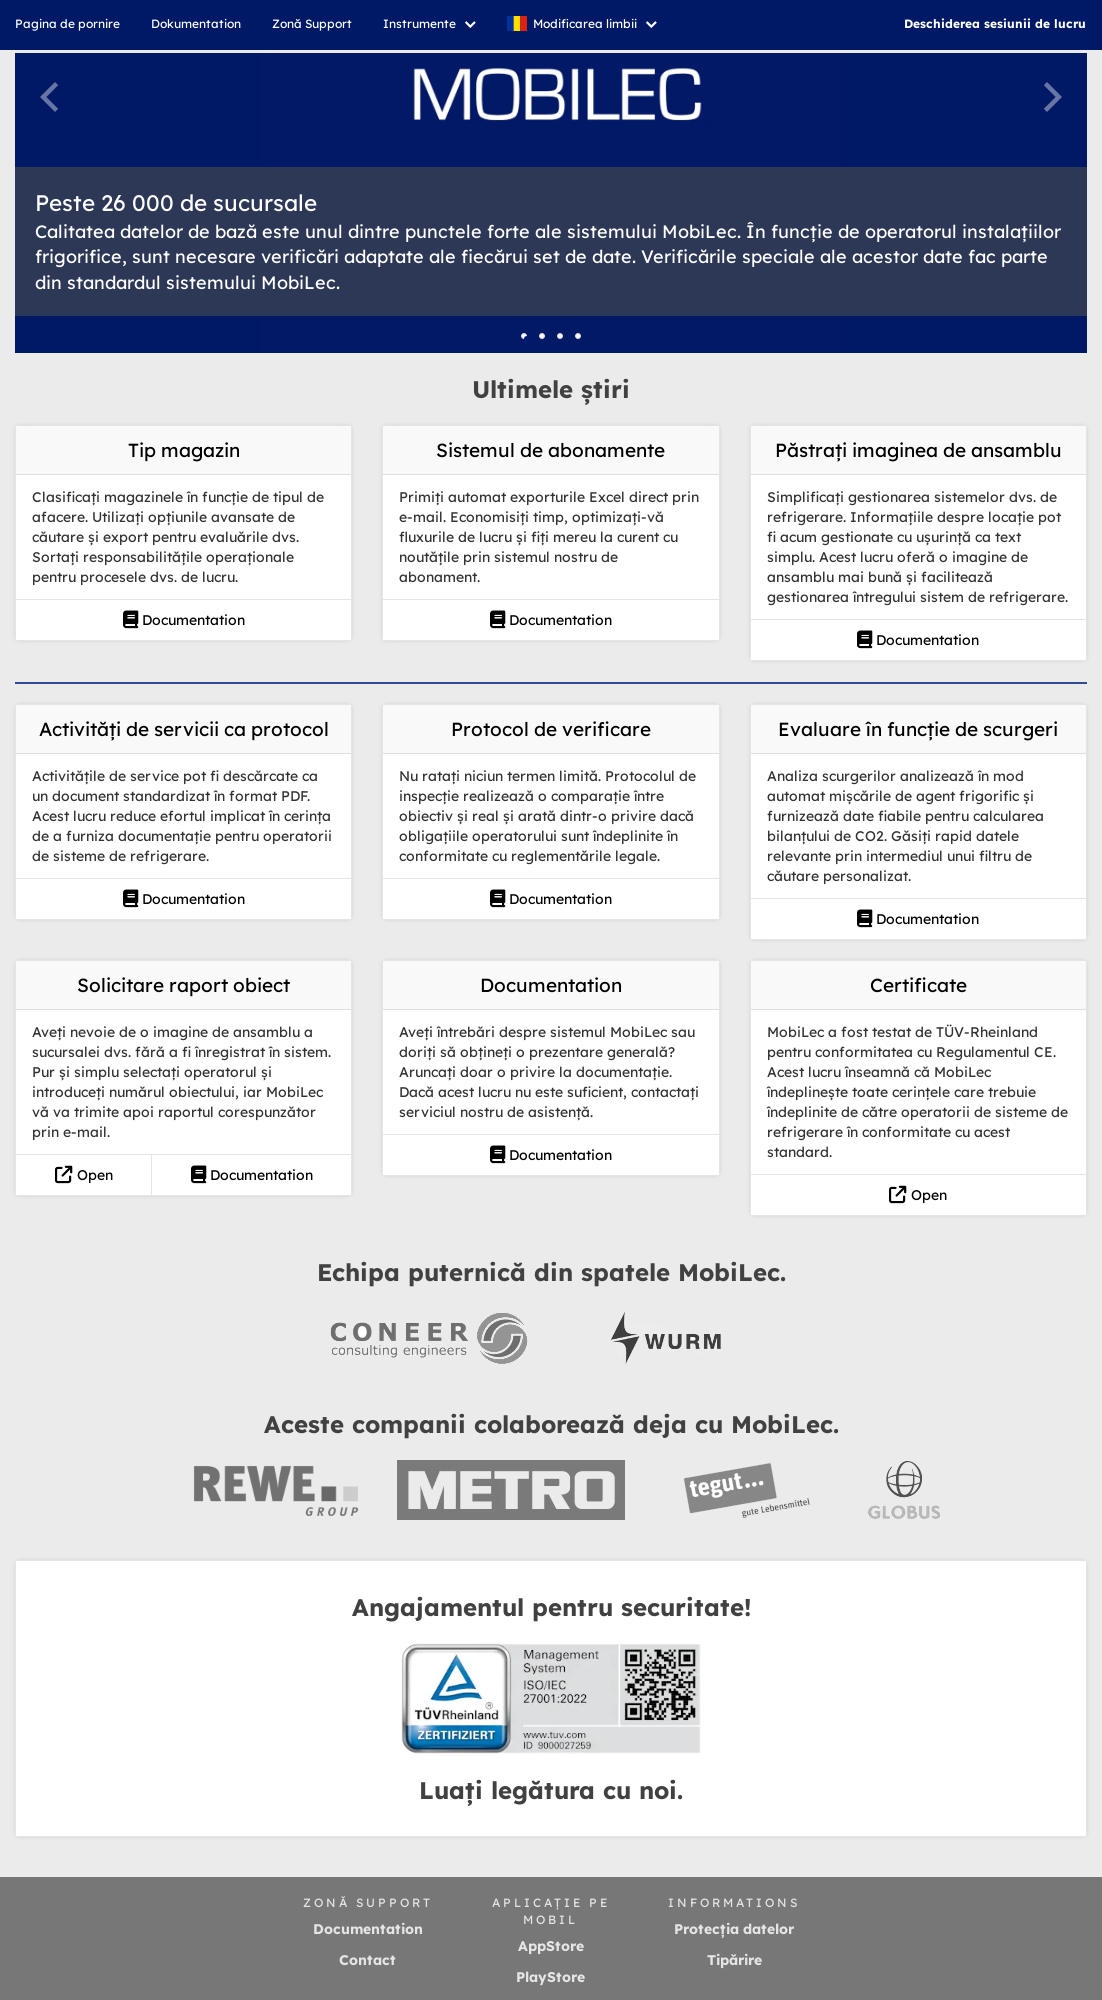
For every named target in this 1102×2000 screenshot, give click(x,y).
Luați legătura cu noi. (551, 1790)
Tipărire (734, 1960)
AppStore (551, 1946)
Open (84, 1175)
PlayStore (550, 1977)
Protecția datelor (734, 1929)
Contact (367, 1960)
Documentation (184, 620)
